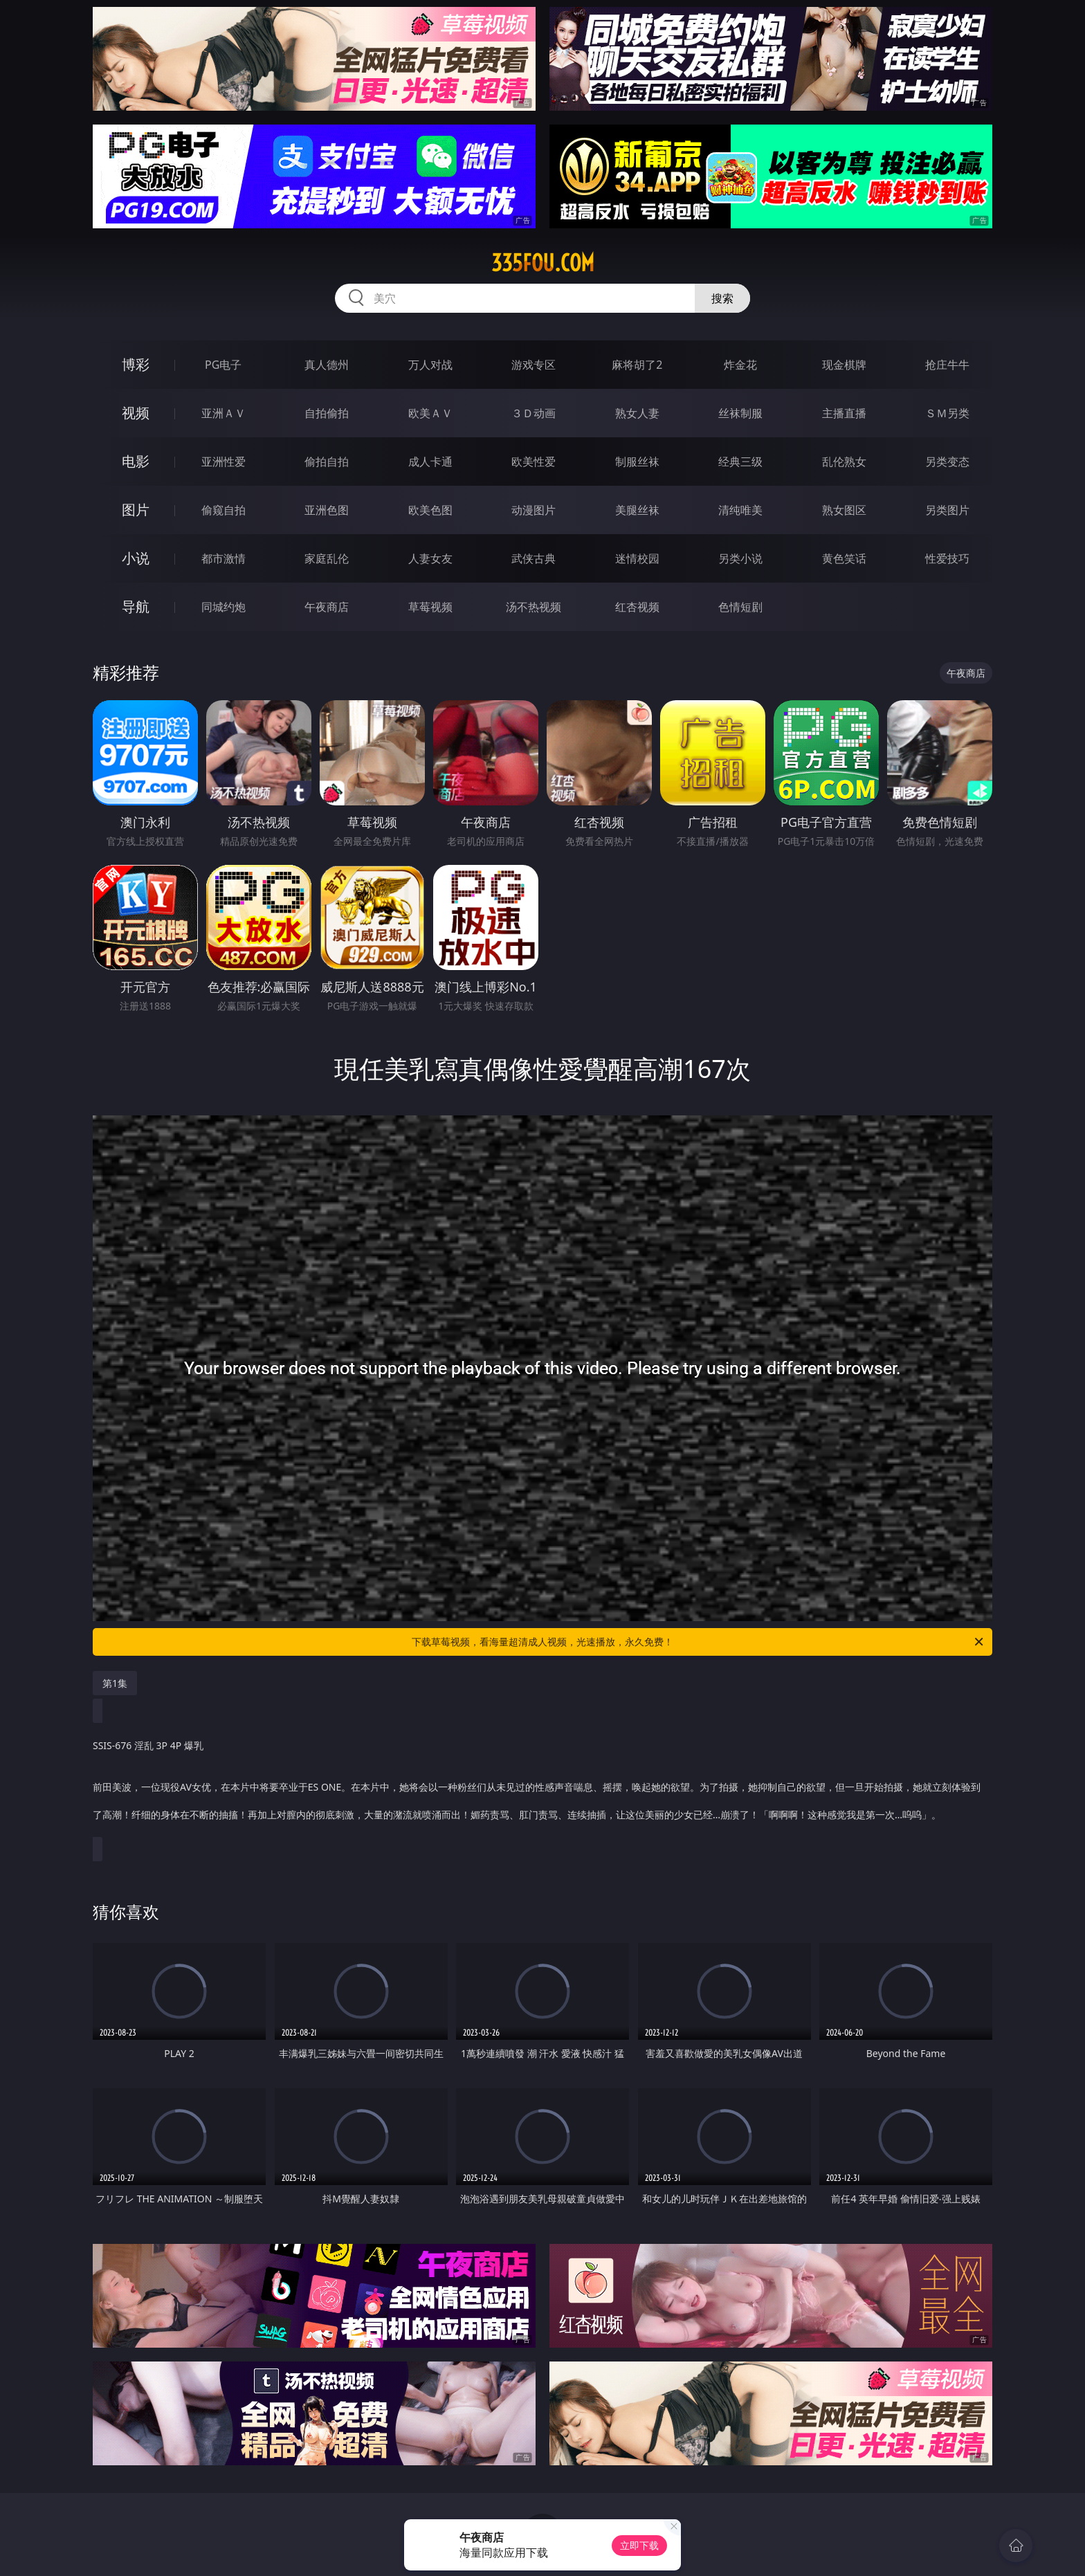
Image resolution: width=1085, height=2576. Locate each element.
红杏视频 (637, 606)
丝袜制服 (740, 413)
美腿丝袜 (637, 510)
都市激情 (223, 558)
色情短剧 (740, 606)
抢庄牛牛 (947, 364)
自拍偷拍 (326, 413)
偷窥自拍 (223, 510)
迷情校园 (637, 558)
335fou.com (542, 263)
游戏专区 (533, 364)
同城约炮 (223, 606)
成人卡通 (430, 461)
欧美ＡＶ (430, 413)
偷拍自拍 (326, 461)
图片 (135, 509)
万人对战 (430, 364)
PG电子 (223, 364)
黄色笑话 (844, 558)
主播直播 (844, 413)
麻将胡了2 (637, 364)
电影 (135, 461)
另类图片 (947, 510)
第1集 (114, 1683)
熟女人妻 (637, 413)
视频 (135, 412)
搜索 (722, 298)
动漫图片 (533, 510)
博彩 (135, 364)
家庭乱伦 (326, 558)
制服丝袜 (637, 461)
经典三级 (740, 461)
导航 (135, 606)
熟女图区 (844, 510)
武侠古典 (533, 558)
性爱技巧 (947, 558)
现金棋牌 (844, 364)
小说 (135, 558)
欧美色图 (430, 510)
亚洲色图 (326, 510)
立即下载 (639, 2545)
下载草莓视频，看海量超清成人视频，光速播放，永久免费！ (698, 1642)
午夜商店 (326, 606)
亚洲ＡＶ (223, 413)
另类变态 (947, 461)
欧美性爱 (533, 461)
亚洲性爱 (223, 461)
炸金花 (740, 364)
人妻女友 (430, 558)
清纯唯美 (740, 510)
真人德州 (326, 364)
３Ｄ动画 (533, 413)
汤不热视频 (533, 606)
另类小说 (740, 558)
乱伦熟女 (844, 461)
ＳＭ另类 (947, 413)
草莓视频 (430, 606)
